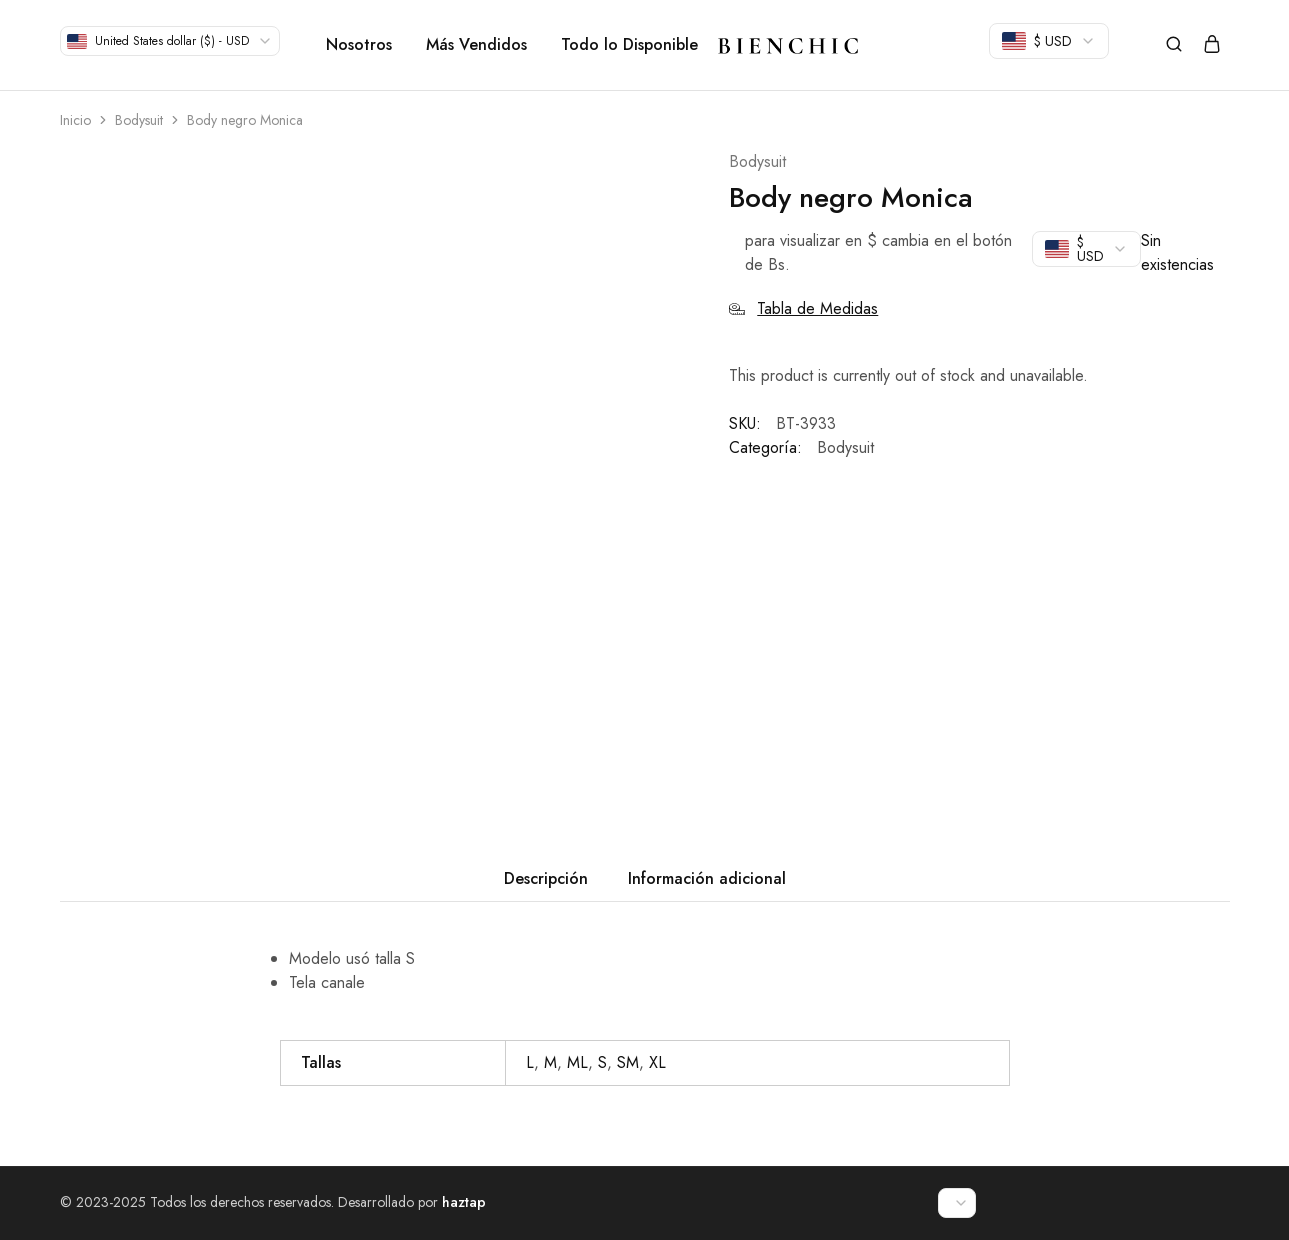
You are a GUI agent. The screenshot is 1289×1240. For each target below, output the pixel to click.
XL (657, 1062)
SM (628, 1062)
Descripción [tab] (546, 878)
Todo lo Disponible (629, 45)
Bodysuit (139, 120)
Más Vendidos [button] (476, 45)
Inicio (75, 120)
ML (577, 1062)
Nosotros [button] (359, 45)
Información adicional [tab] (707, 878)
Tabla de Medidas (803, 308)
